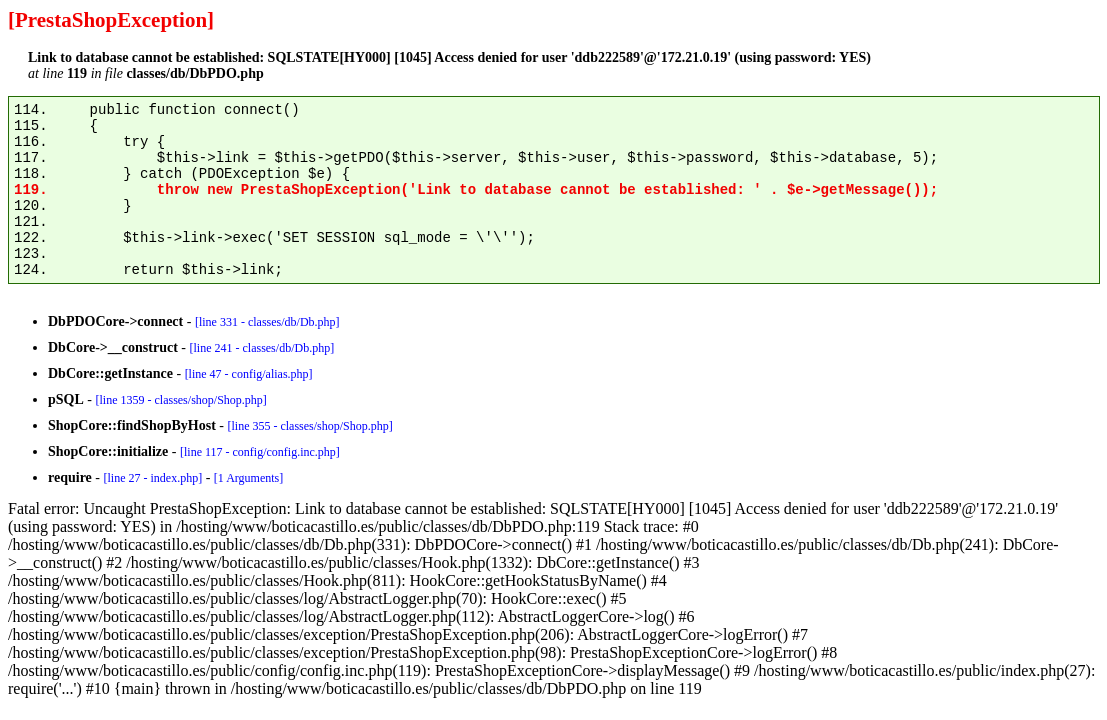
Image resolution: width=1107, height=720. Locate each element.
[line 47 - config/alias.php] (249, 374)
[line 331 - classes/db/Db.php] (267, 322)
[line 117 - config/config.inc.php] (260, 452)
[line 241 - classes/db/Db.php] (261, 348)
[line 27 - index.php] (152, 478)
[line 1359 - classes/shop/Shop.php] (180, 400)
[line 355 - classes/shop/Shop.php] (309, 426)
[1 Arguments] (248, 478)
